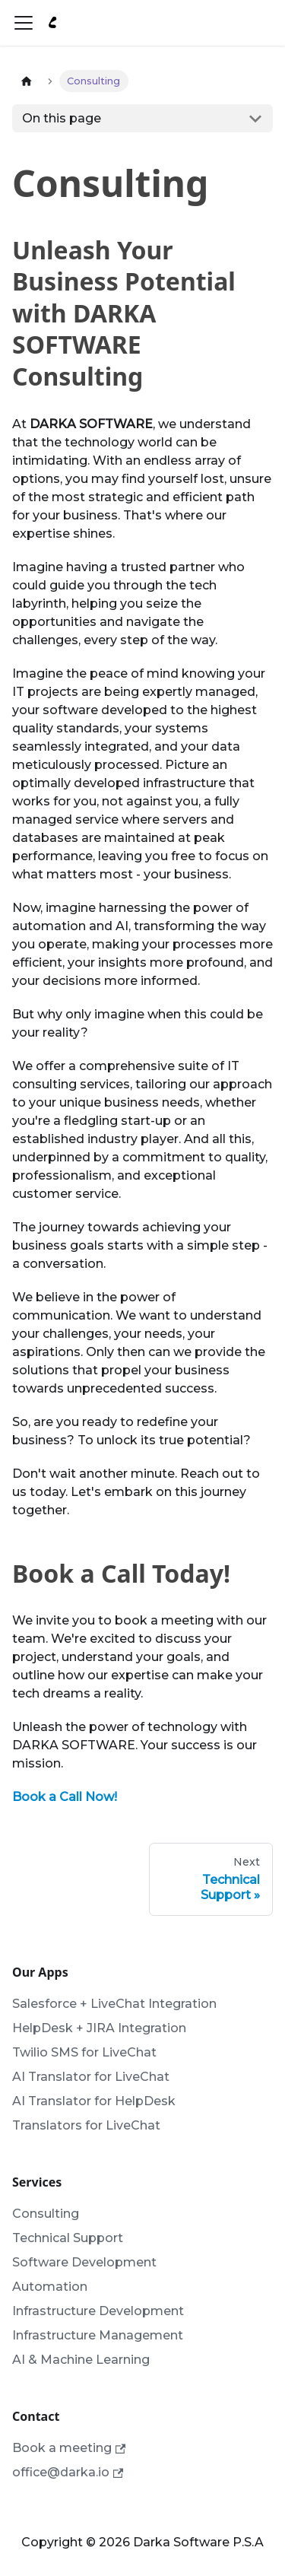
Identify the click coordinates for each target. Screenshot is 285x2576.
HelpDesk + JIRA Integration (99, 2028)
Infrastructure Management (97, 2335)
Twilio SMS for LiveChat (84, 2052)
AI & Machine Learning (81, 2359)
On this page (61, 118)
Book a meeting (68, 2448)
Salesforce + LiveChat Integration (114, 2003)
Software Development (84, 2262)
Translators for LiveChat (86, 2125)
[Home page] (26, 81)
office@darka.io (67, 2472)
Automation (49, 2286)
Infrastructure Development (98, 2311)
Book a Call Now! (64, 1797)
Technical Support (67, 2238)
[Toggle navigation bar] (23, 22)
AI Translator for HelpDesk (94, 2101)
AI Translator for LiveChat (90, 2076)
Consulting (45, 2213)
